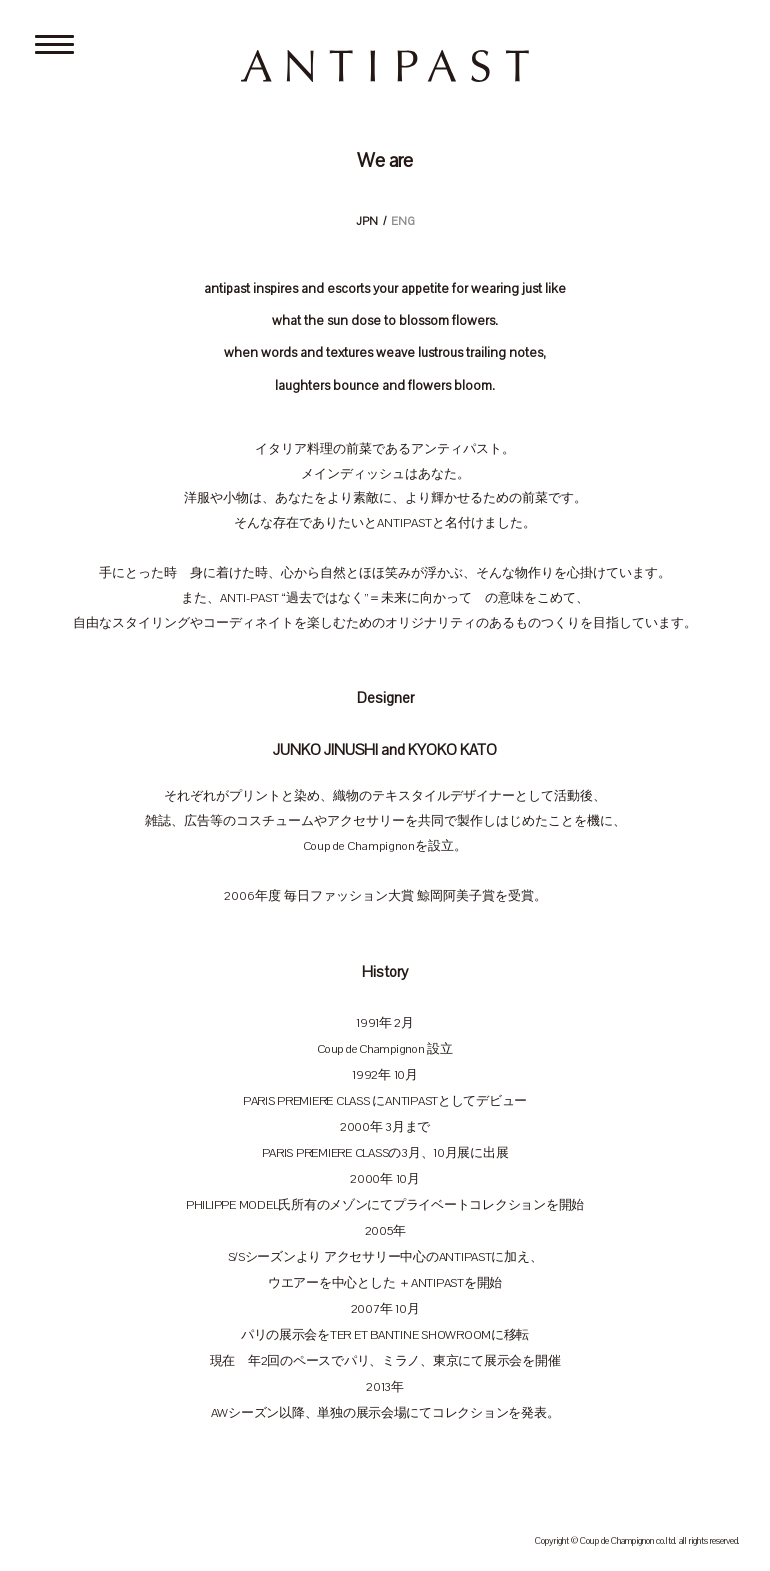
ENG (403, 221)
